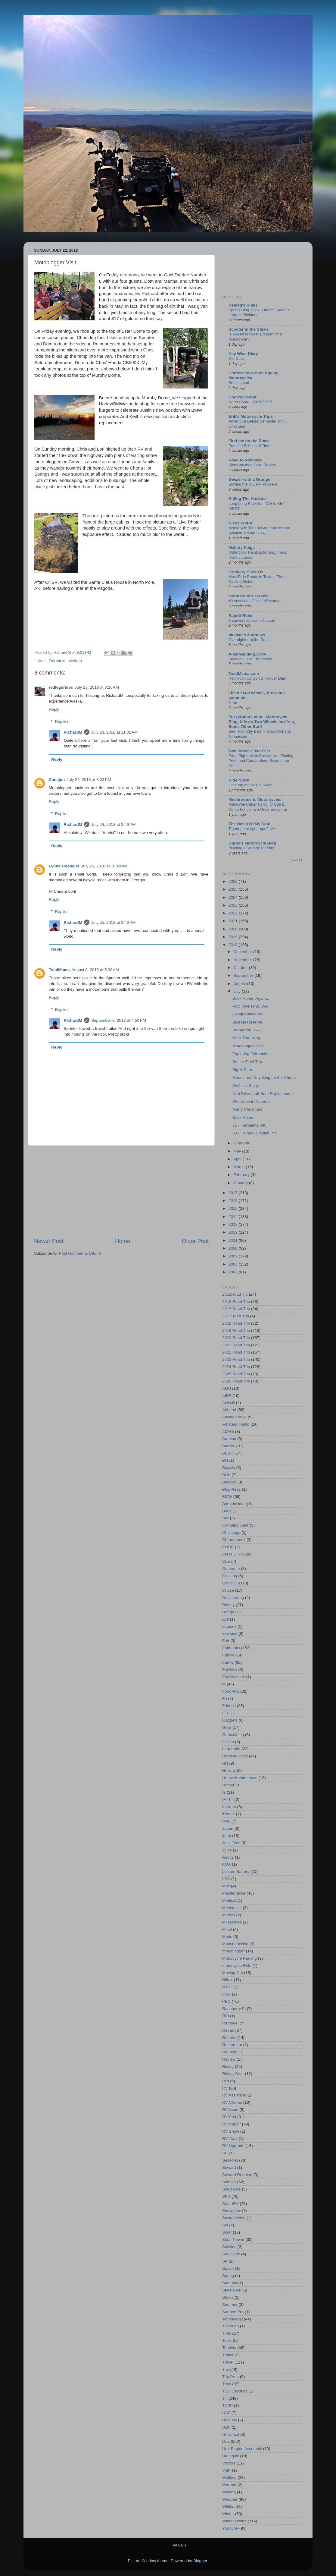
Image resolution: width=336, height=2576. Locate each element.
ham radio (231, 1749)
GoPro (228, 1742)
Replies (62, 721)
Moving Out (232, 1973)
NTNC (228, 1987)
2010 (234, 1248)
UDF (226, 2427)
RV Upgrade (233, 2146)
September (243, 975)
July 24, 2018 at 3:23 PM (89, 779)
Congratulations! (247, 1014)
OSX (226, 1994)
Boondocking (234, 1504)
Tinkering (230, 2326)
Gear (226, 1727)
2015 (234, 1208)
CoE (226, 1561)
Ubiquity (229, 2420)
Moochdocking (235, 1944)
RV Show (230, 2131)
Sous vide (231, 2254)
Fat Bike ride (233, 1677)
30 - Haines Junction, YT (254, 1133)
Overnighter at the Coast (250, 639)
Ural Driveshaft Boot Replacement (263, 1093)
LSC (226, 1878)
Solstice (229, 2246)
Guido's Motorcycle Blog (252, 843)
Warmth (229, 2485)
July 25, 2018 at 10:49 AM (104, 866)
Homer (228, 1785)
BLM (226, 1475)
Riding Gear (233, 2073)
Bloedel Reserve (247, 1022)
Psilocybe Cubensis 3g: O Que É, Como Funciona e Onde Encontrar (258, 807)
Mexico (228, 1915)
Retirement (232, 2045)
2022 (234, 913)
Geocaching (233, 1734)
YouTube (230, 2528)
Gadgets (230, 1720)
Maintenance (233, 1893)
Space (228, 2268)
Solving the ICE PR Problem (253, 484)
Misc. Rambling (246, 1038)
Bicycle (228, 1467)
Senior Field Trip (247, 1061)
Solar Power (233, 2239)
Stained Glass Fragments (250, 659)
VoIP (226, 2470)
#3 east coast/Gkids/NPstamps (255, 601)
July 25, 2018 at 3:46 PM (113, 922)
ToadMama (59, 969)
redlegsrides (61, 687)
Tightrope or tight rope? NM (252, 828)
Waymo (229, 2492)
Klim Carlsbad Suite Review (252, 465)
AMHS (228, 1431)
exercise (229, 1633)
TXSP (227, 2405)
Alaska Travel (234, 1417)
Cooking (229, 1576)
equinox (229, 1626)
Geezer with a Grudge (249, 479)
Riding (228, 2066)
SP (225, 2261)
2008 (234, 1264)
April (238, 1159)
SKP (226, 2196)
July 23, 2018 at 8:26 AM (97, 687)
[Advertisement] (121, 1191)
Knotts (228, 1857)
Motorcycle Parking (239, 1958)
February (242, 1174)
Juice (227, 1850)
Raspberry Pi (234, 2008)
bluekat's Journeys (247, 635)
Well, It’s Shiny (245, 1085)
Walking (229, 2477)
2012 (234, 1232)
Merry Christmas (247, 1109)
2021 (234, 921)
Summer (230, 2304)
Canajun (57, 779)
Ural (226, 2441)
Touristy (229, 2347)
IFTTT (227, 1799)
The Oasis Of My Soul (249, 824)
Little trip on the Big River (250, 785)
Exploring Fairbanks (250, 1054)
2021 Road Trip (236, 1345)
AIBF (226, 1395)
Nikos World (240, 523)
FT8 (225, 1713)
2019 (234, 937)
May (237, 1151)
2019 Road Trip (236, 1330)
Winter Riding (234, 2521)
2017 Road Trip (236, 1309)
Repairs (229, 2037)
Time (233, 702)
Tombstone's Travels (249, 596)
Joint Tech (231, 1843)
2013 (234, 1224)
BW (225, 1518)
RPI (225, 2081)
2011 (234, 1240)
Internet (229, 1806)
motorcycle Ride (236, 1965)
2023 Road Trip (236, 1359)
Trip (225, 2369)
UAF (226, 2413)
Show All (296, 860)
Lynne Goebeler (64, 866)
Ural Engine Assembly (242, 2448)
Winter (228, 2514)
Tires (226, 2333)
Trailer (228, 2355)
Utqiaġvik (230, 2456)
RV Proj (229, 2117)
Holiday (229, 1770)
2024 (234, 897)
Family (228, 1655)
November (243, 960)
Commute (231, 1568)
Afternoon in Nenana (251, 1101)
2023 (234, 905)
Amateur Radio (235, 1424)
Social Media (233, 2218)
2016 (234, 1200)
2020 (234, 929)
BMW (227, 1496)
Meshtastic (232, 1907)
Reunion (229, 2052)
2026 (234, 881)
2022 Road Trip (236, 1352)
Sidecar (229, 2182)
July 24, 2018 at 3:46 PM (113, 824)
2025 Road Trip (236, 1374)
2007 (234, 1272)
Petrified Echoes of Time (249, 445)
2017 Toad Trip (235, 1316)
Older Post (195, 1241)
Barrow (228, 1446)
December (243, 951)
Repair (228, 2030)
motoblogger (233, 1951)
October (241, 967)
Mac (226, 1886)
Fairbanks (57, 661)
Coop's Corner (243, 397)
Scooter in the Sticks (249, 329)
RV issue (230, 2109)
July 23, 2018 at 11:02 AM (114, 732)
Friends (229, 1705)
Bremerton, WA (246, 1030)
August (240, 983)
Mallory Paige (242, 547)
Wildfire (229, 2506)
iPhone (228, 1814)
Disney (228, 1605)
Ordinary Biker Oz (246, 572)
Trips (226, 2384)
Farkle (228, 1662)
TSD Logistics (234, 2391)
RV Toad (230, 2138)
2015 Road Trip (236, 1301)
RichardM (73, 732)
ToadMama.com (244, 673)
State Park (231, 2290)
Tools (227, 2340)
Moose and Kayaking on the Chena (264, 1077)
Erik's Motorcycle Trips (251, 416)
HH (225, 1763)
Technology (232, 2319)
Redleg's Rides (243, 305)
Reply (54, 709)
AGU (226, 1388)
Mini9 (227, 1929)
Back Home (243, 1117)
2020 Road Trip (236, 1337)
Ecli (225, 1619)
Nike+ (227, 1979)
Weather (230, 2499)
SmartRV (230, 2203)
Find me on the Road (249, 441)
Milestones (232, 1922)
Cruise (228, 1590)
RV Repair (231, 2124)
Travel (227, 2362)
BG (225, 1460)
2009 (234, 1256)
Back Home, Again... (250, 998)
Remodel (230, 2023)
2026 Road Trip (236, 1381)
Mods (227, 1936)
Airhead (229, 1410)
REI (225, 2016)
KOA (226, 1864)
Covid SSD (232, 1583)
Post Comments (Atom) (80, 1253)
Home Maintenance (239, 1778)
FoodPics (230, 1691)
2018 (234, 944)
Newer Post (49, 1241)
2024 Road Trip (236, 1366)
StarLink (229, 2283)
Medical (229, 1900)
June (238, 1143)
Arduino (229, 1438)
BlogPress (231, 1489)
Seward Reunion (237, 2174)
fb (224, 1684)
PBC (226, 2001)
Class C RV (232, 1554)
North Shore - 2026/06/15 (250, 402)
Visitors (75, 661)
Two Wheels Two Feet (249, 751)
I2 (224, 1792)
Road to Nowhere (245, 460)
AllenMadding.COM (247, 654)
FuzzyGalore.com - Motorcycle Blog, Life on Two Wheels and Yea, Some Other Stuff (262, 722)
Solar (227, 2232)
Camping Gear (235, 1525)
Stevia (228, 2297)
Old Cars (236, 358)
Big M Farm (243, 1070)
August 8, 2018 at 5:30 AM (95, 969)
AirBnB (228, 1402)
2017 (234, 1192)
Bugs (227, 1511)
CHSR (228, 1547)
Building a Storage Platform (252, 848)
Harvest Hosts (235, 1756)
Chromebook (233, 1539)
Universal (230, 2434)
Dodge (228, 1612)
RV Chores (232, 2102)
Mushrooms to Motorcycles (255, 799)
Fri (224, 1698)
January (241, 1183)
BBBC (227, 1453)
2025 (234, 889)
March (239, 1167)
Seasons (230, 2160)
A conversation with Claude (252, 620)
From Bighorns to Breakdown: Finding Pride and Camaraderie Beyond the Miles (261, 760)
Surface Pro (233, 2312)
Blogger (229, 1482)
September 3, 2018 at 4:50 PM (118, 1020)
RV (225, 2088)
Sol (225, 2225)
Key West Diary (243, 353)
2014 (234, 1216)
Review (228, 2059)
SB (225, 2153)
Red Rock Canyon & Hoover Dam (257, 678)
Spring (228, 2275)
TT (224, 2398)
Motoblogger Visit (248, 1046)
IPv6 (226, 1821)
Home (122, 1241)
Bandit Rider (241, 615)
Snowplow (231, 2210)
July (237, 991)
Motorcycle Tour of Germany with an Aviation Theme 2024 (259, 530)
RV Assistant (233, 2095)
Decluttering (233, 1597)
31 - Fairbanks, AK (249, 1125)
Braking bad (239, 382)
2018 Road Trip (236, 1323)
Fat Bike (229, 1669)
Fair (225, 1640)
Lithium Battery (235, 1871)
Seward (229, 2167)
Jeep (226, 1835)
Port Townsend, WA (250, 1006)
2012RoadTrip (235, 1294)
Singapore (231, 2189)
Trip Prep (230, 2376)
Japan (227, 1828)
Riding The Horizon (247, 498)
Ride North (239, 780)
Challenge (231, 1532)
